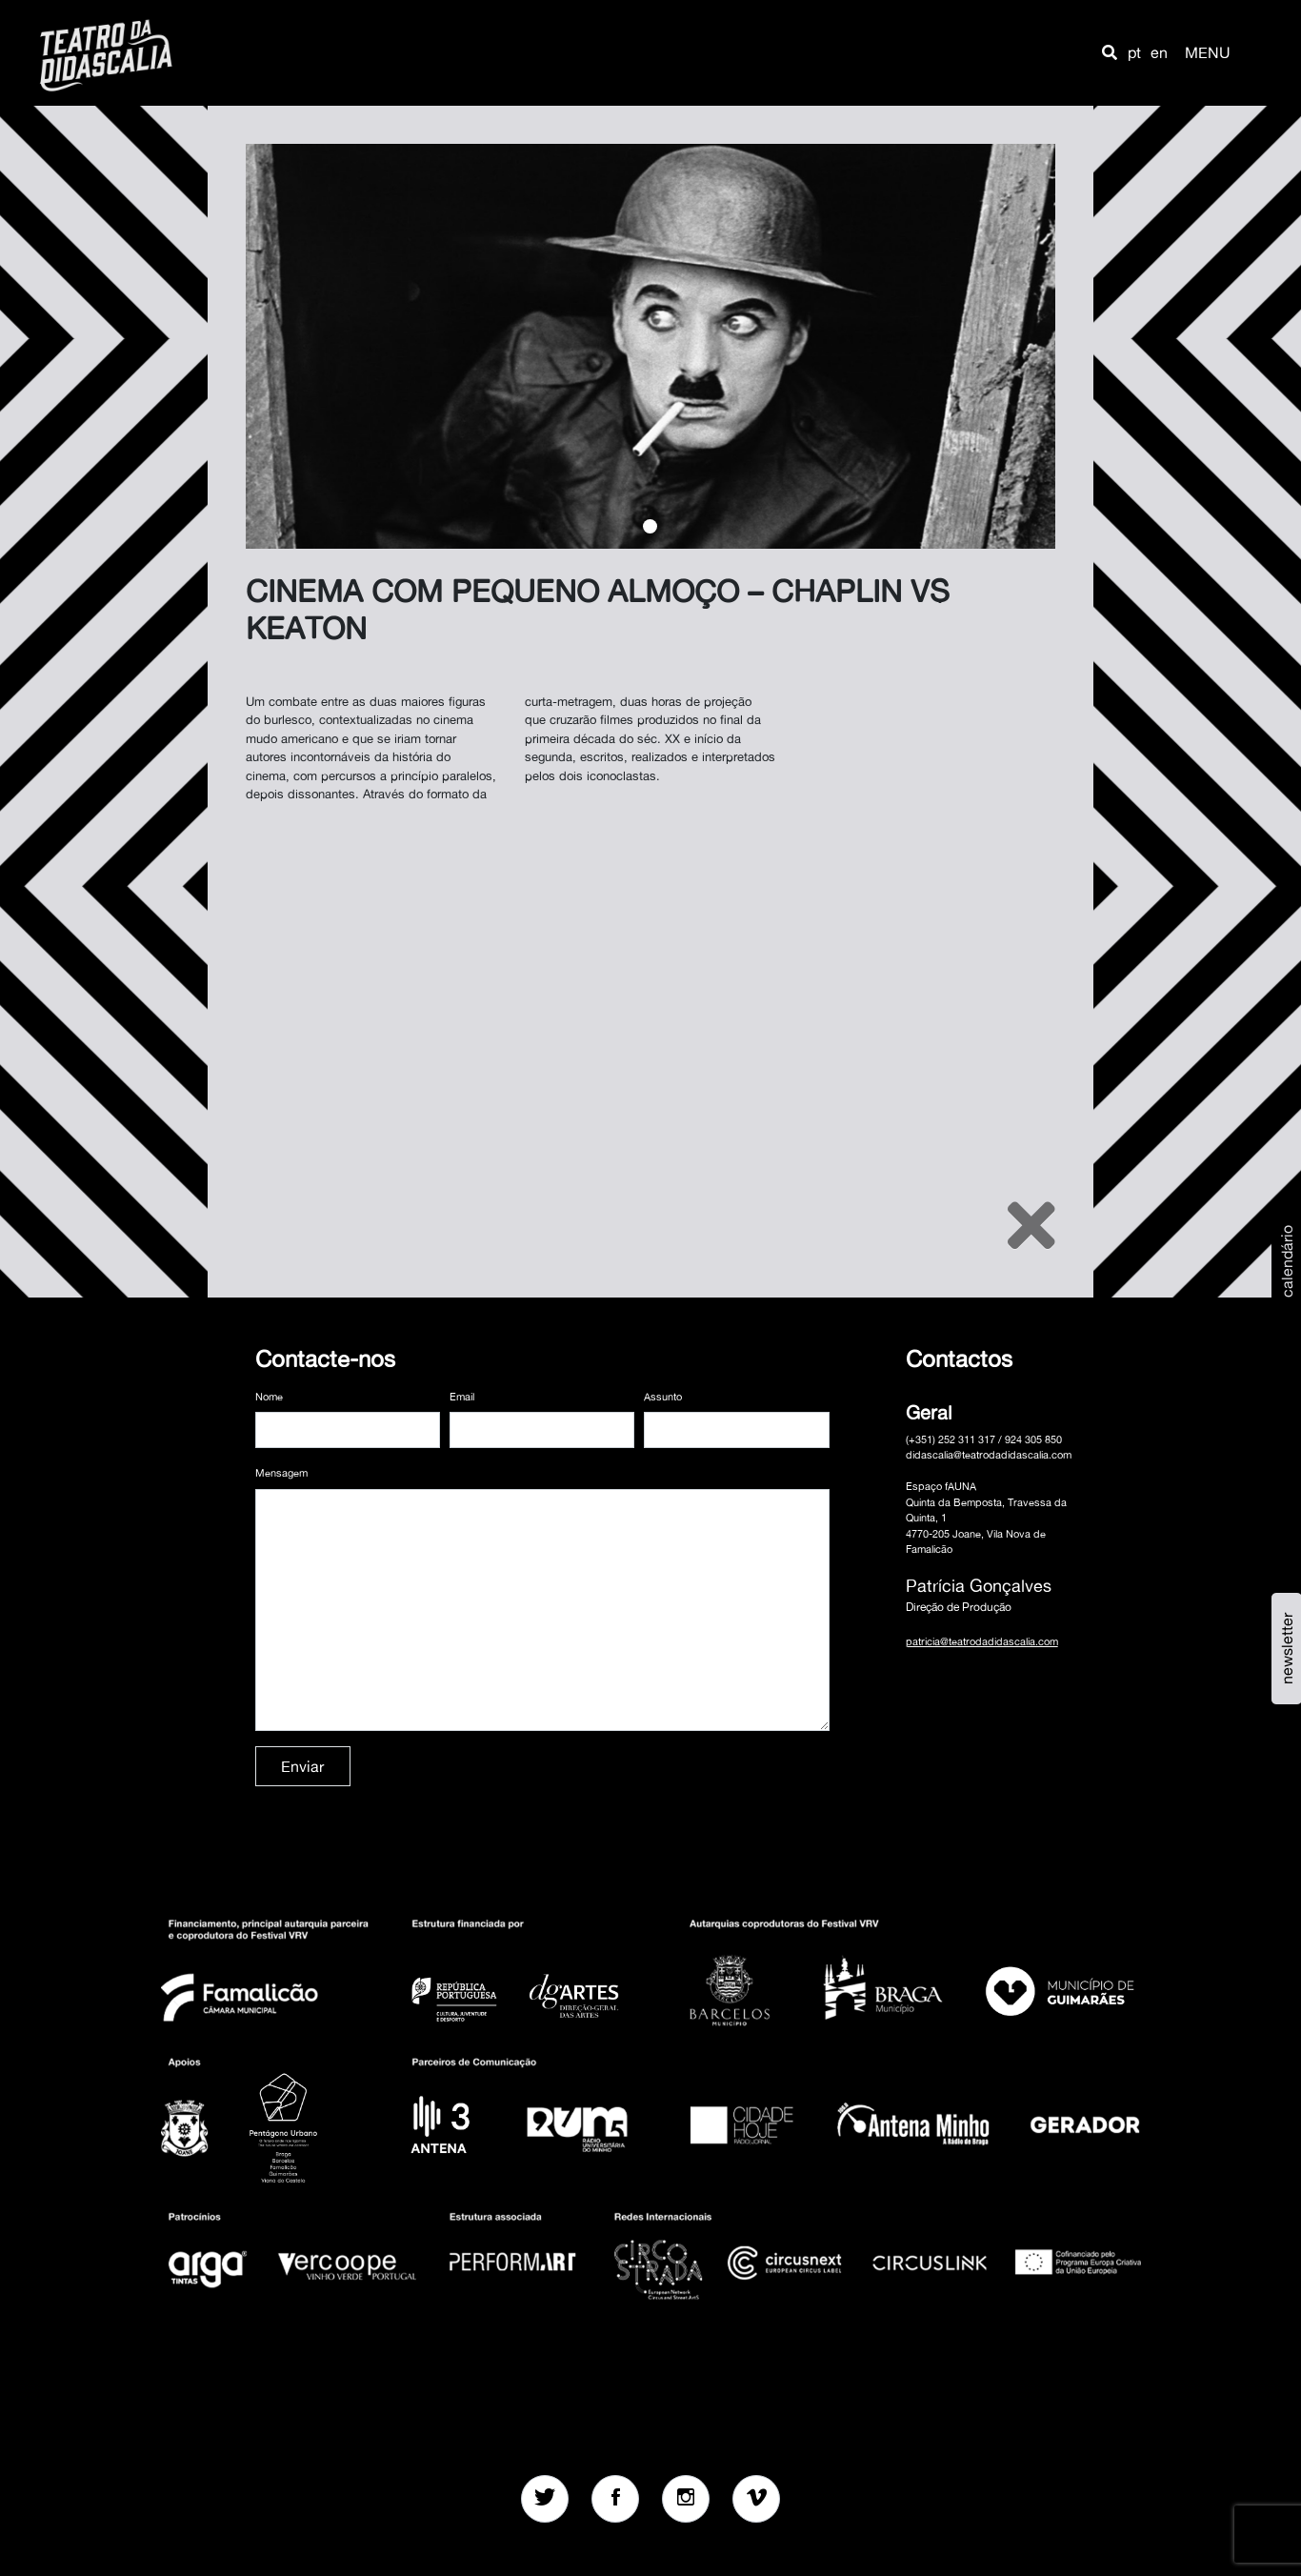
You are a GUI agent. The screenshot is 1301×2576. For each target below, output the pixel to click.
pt (1134, 52)
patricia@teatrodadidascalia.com (982, 1641)
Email (462, 1396)
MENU (1208, 52)
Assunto (663, 1396)
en (1159, 52)
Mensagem (281, 1473)
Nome (269, 1396)
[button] (1110, 52)
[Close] (1031, 1225)
